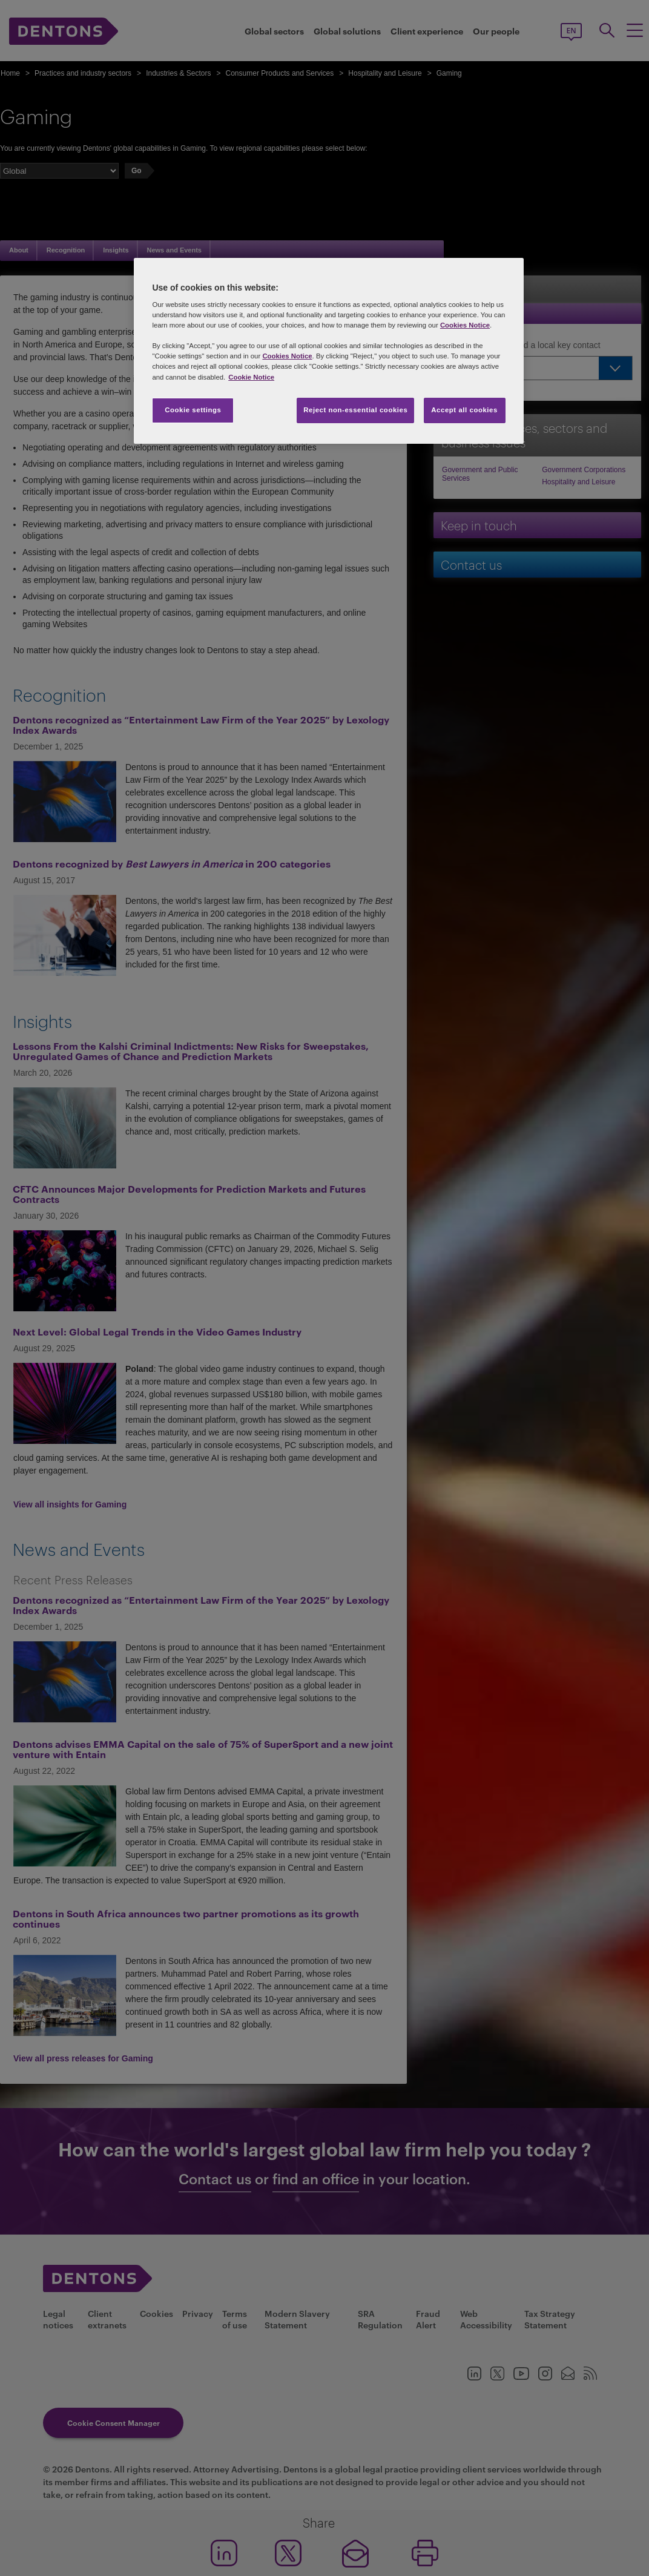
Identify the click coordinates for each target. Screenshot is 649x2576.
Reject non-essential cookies (355, 409)
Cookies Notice (465, 325)
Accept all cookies (464, 409)
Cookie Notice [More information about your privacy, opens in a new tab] (251, 377)
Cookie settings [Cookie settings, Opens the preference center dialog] (193, 409)
